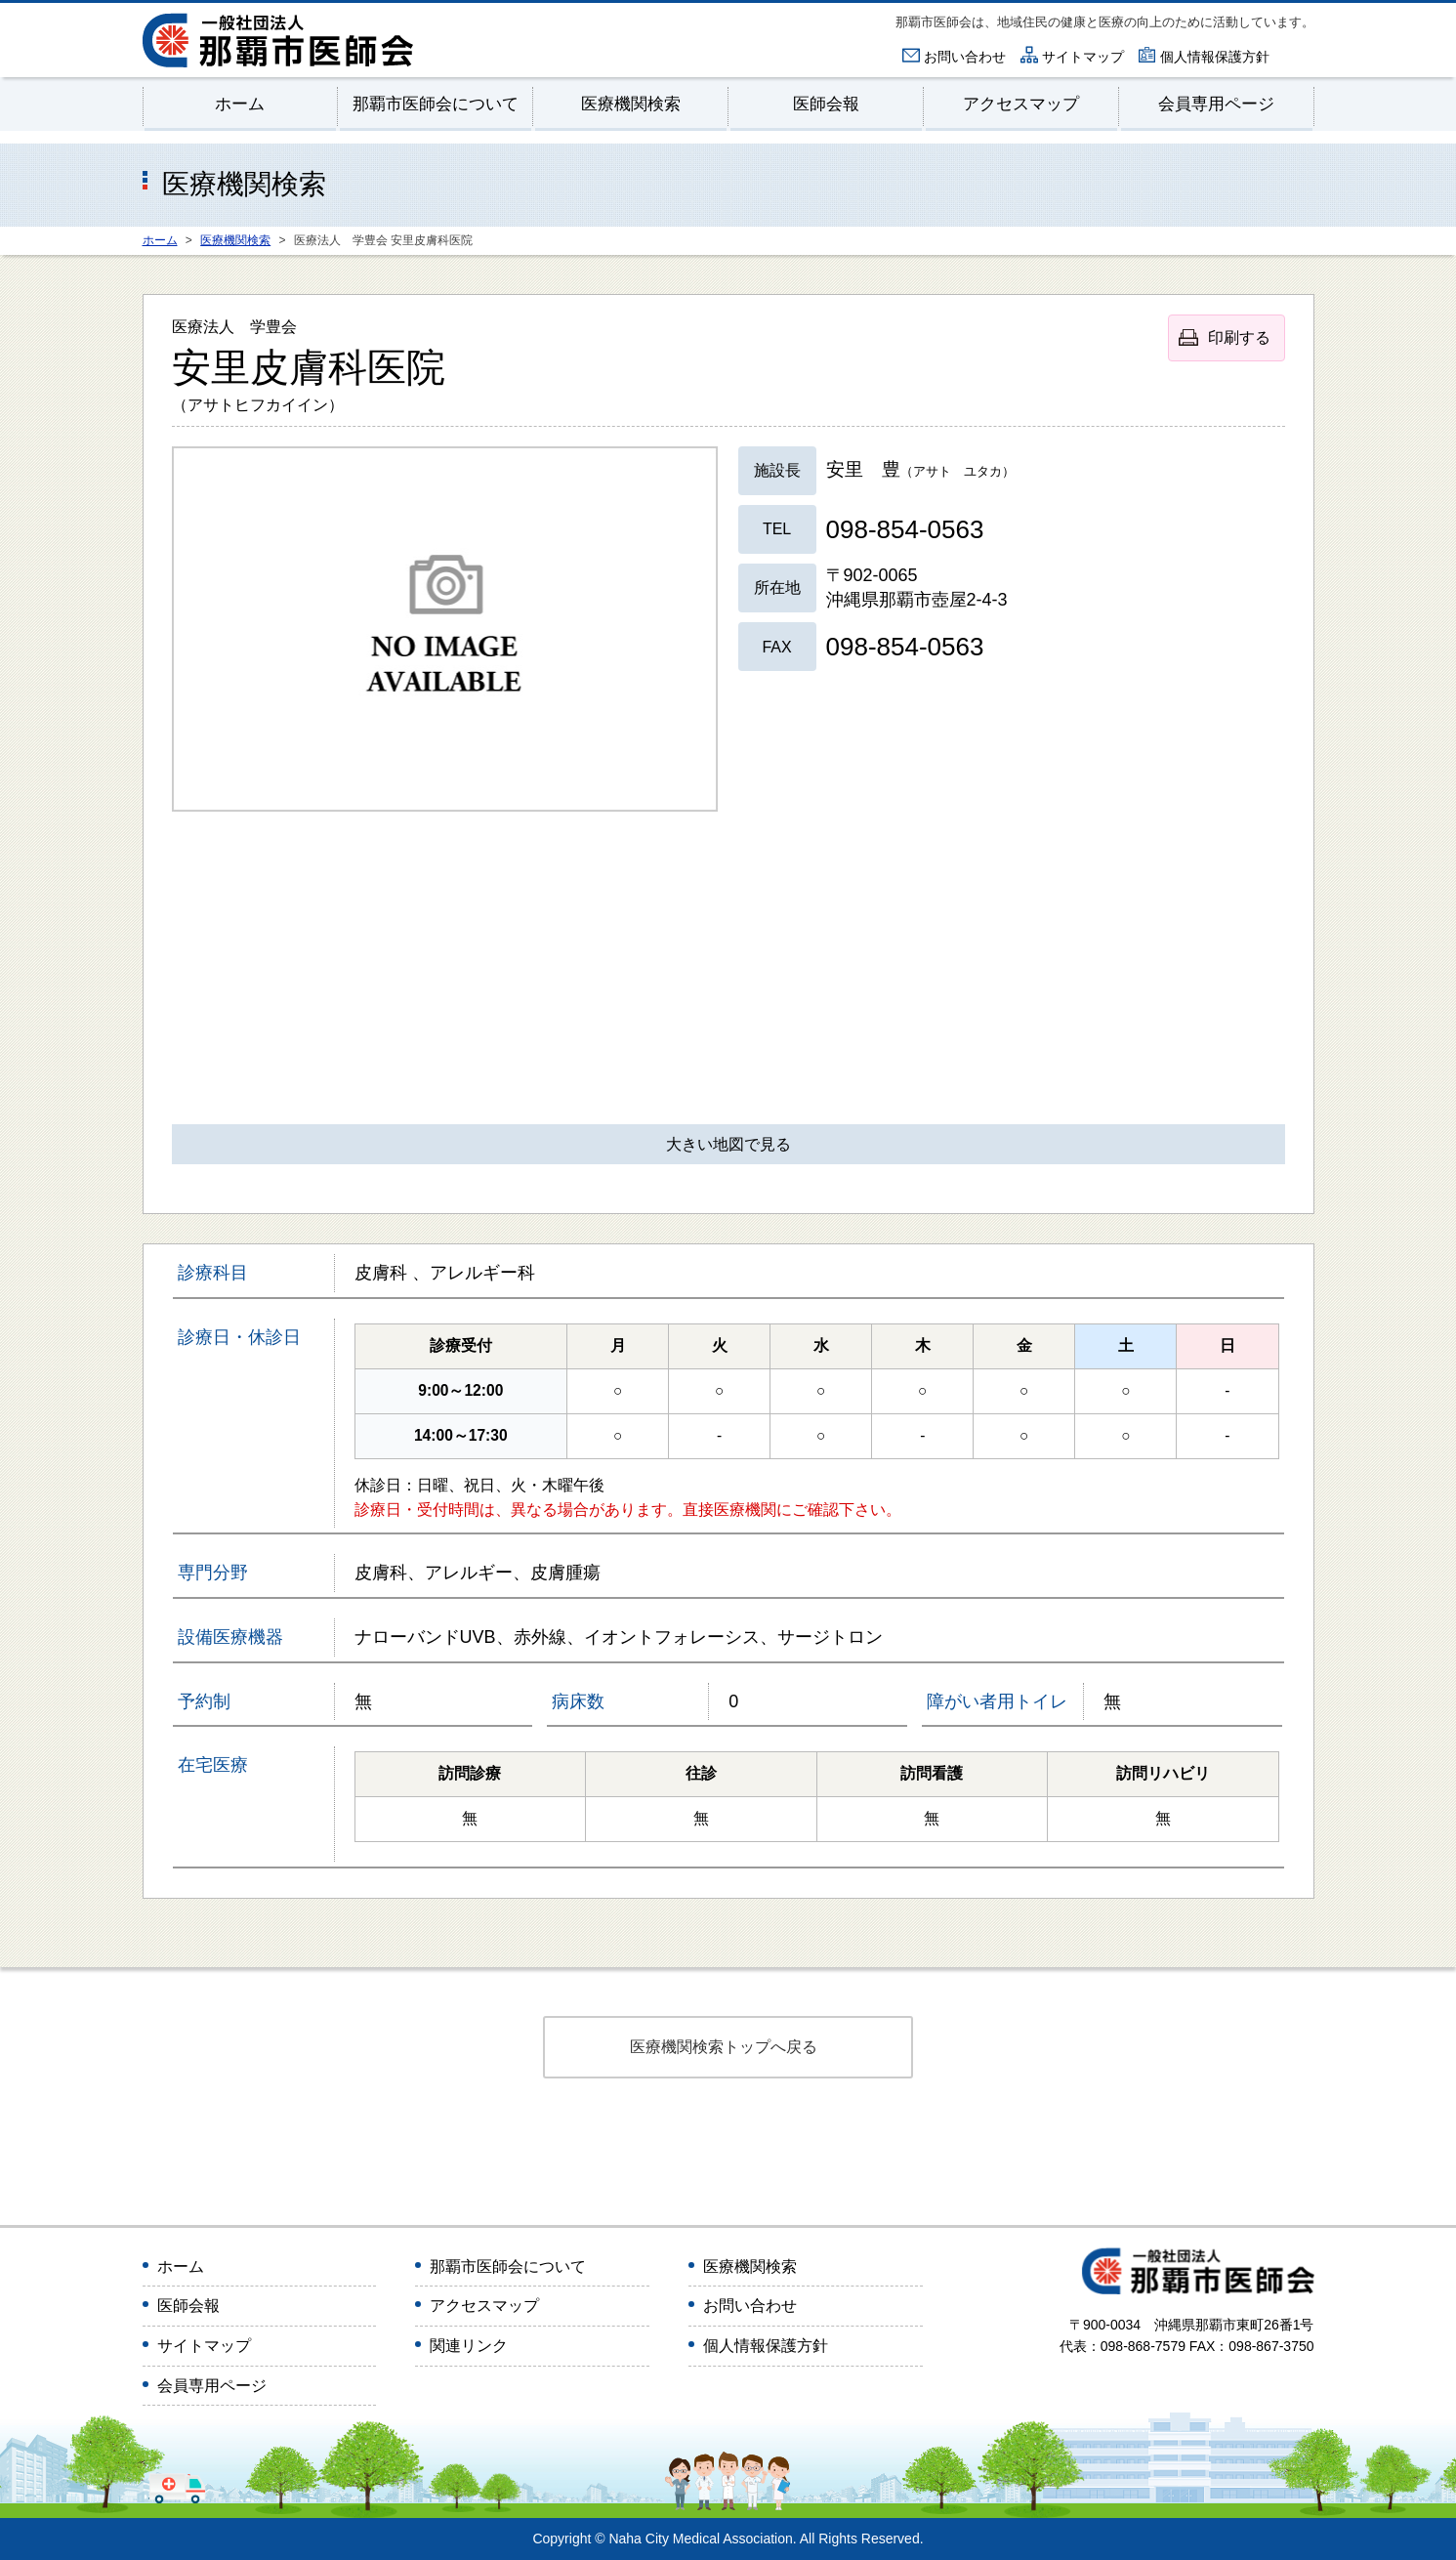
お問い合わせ (965, 56)
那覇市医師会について (436, 105)
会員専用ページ (1216, 105)
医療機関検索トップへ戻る (723, 2047)
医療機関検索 (631, 105)
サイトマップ (1083, 56)
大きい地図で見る (728, 1145)
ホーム (240, 105)
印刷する (1239, 338)
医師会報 (826, 105)
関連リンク (469, 2346)
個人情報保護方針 (1214, 56)
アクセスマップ (1021, 105)
